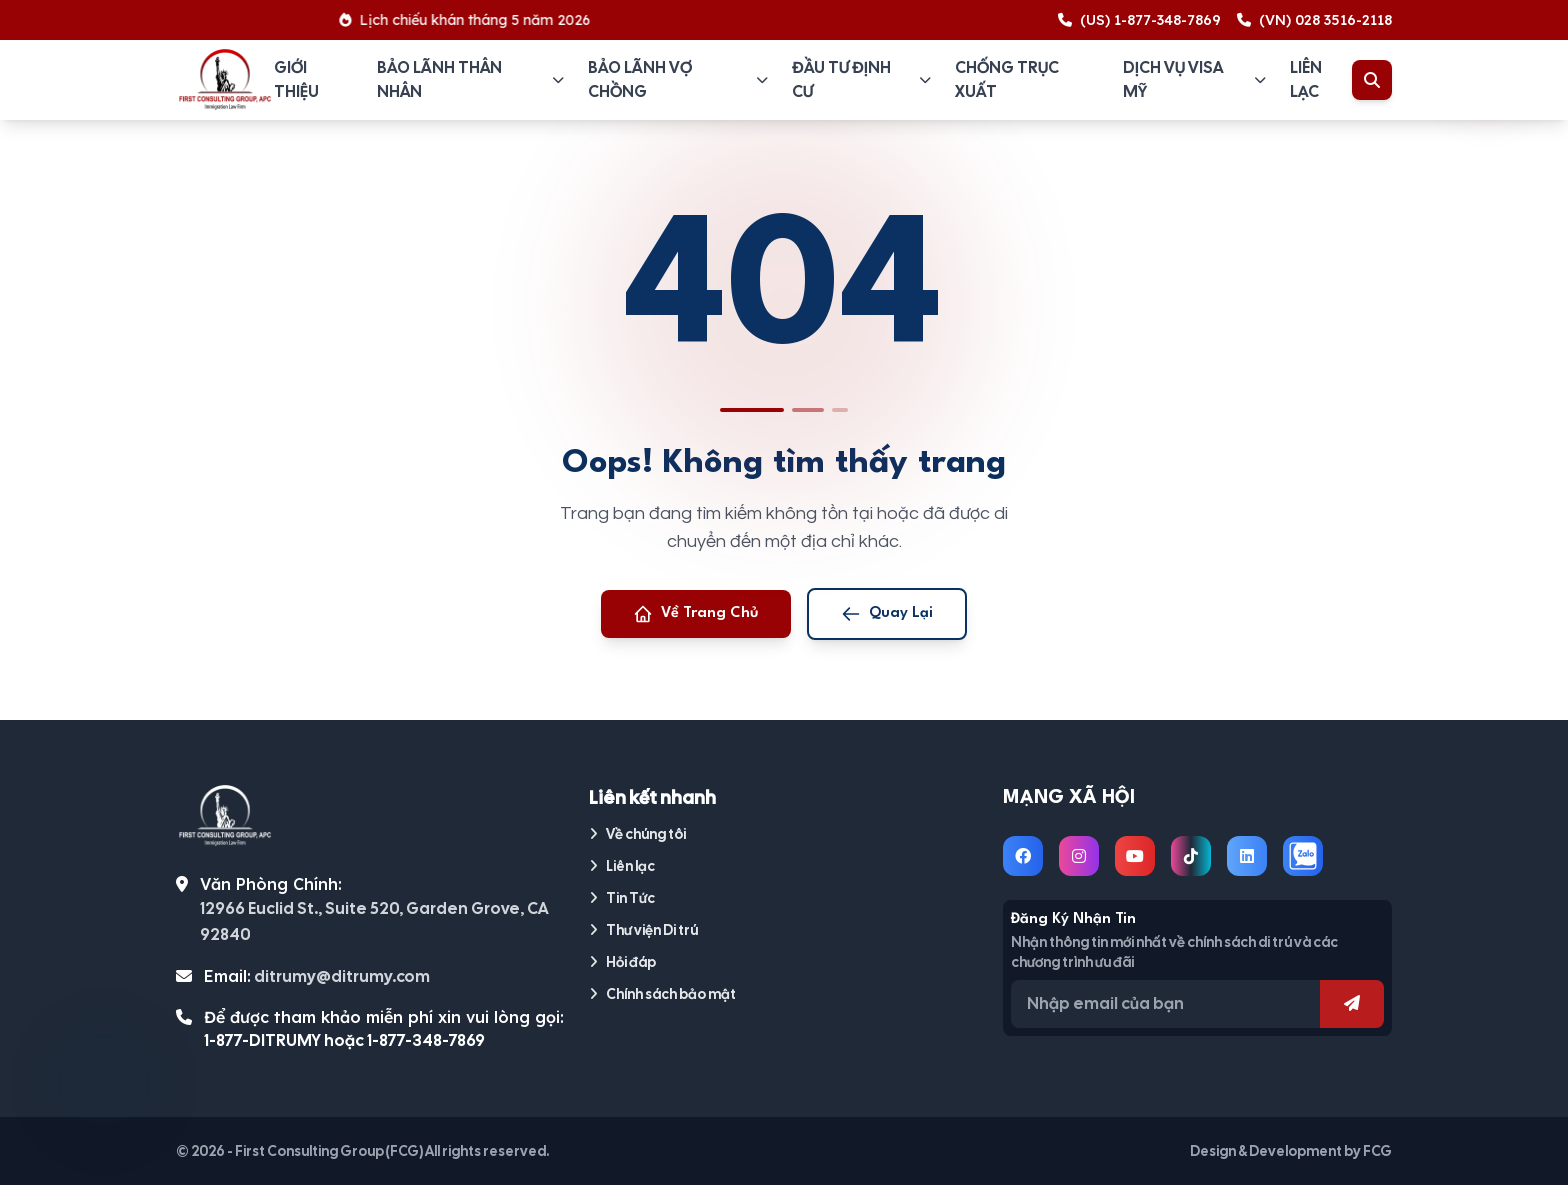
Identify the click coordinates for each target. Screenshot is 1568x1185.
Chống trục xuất (1007, 79)
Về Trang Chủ (696, 614)
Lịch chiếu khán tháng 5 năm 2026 (472, 20)
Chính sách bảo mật (662, 994)
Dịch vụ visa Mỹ (1194, 79)
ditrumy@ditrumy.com (342, 976)
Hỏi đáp (622, 962)
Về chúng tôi (637, 834)
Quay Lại (887, 614)
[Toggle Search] (1372, 80)
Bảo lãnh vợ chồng (678, 79)
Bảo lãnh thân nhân (470, 79)
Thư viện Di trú (643, 930)
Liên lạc (1306, 79)
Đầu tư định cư (861, 79)
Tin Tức (622, 898)
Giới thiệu (296, 79)
